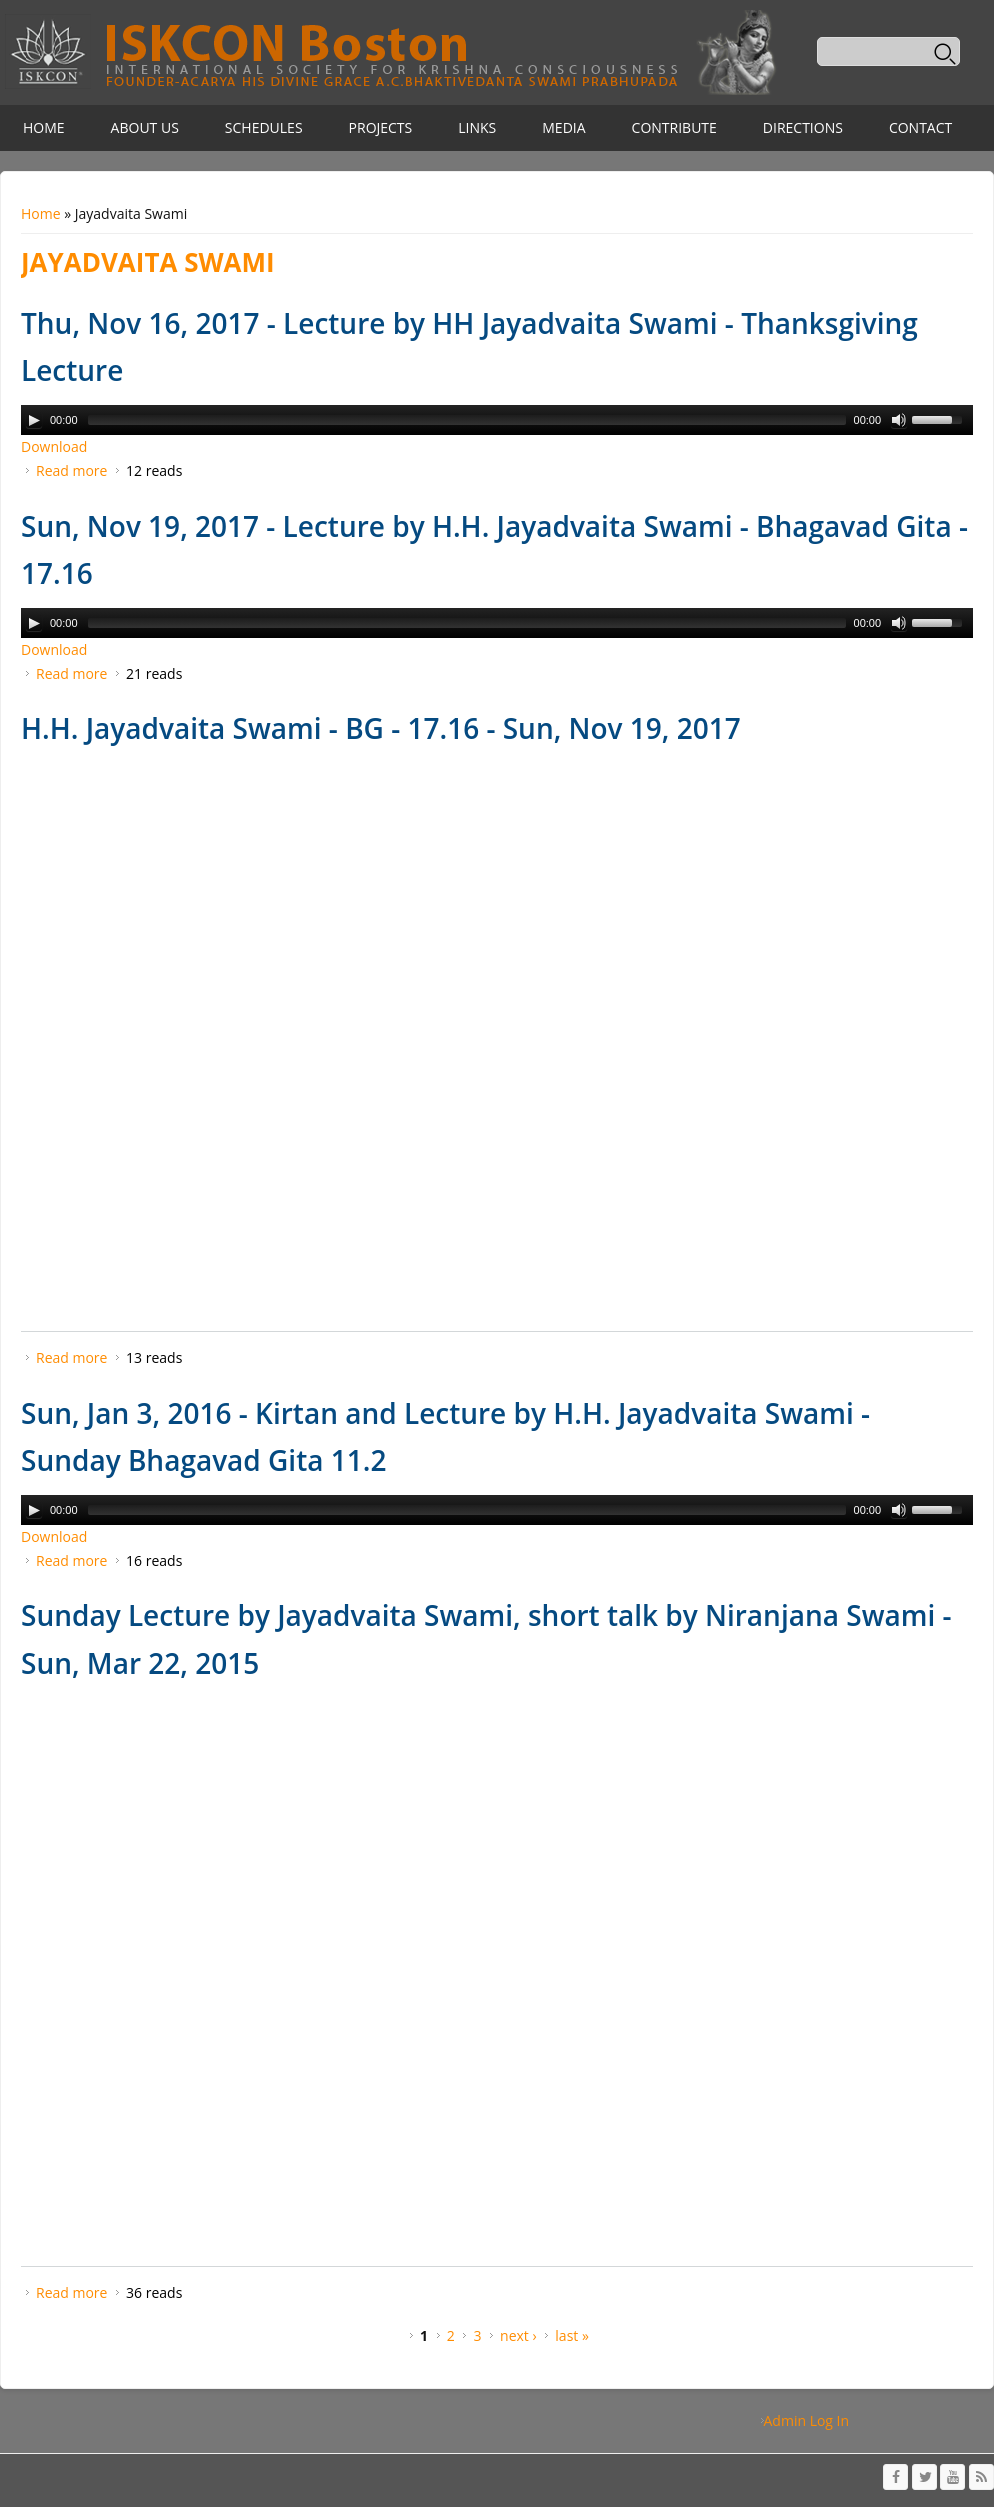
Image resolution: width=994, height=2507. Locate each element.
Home (44, 127)
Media (563, 127)
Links (477, 127)
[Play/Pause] (34, 420)
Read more (71, 470)
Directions (803, 127)
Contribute (674, 127)
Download (54, 446)
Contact (920, 127)
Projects (381, 127)
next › (518, 2335)
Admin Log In (807, 2420)
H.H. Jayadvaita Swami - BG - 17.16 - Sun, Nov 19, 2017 (381, 728)
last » (572, 2335)
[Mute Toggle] (899, 420)
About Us (145, 127)
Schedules (264, 127)
